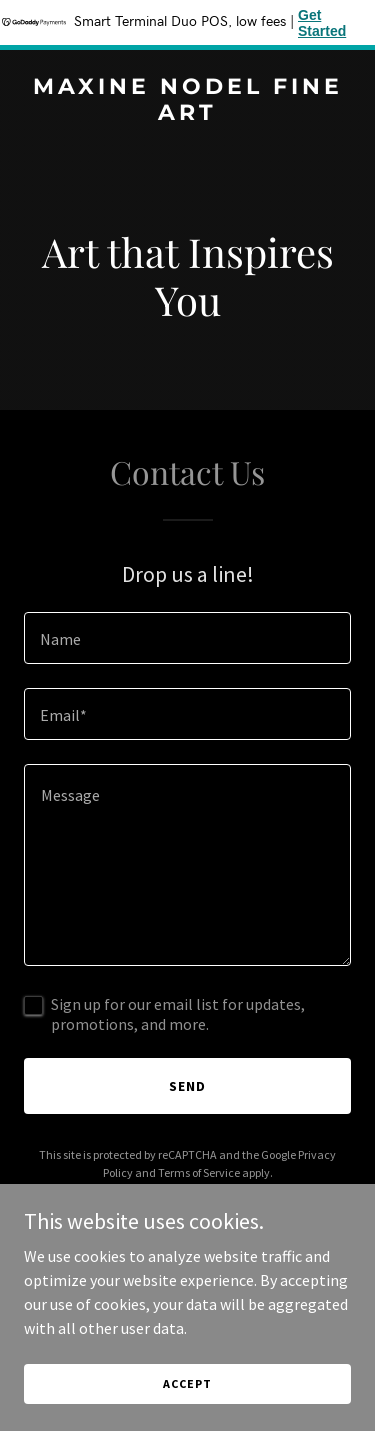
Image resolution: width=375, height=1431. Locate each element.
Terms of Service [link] (199, 1172)
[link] (187, 114)
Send (187, 1086)
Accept (187, 1383)
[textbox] (187, 638)
